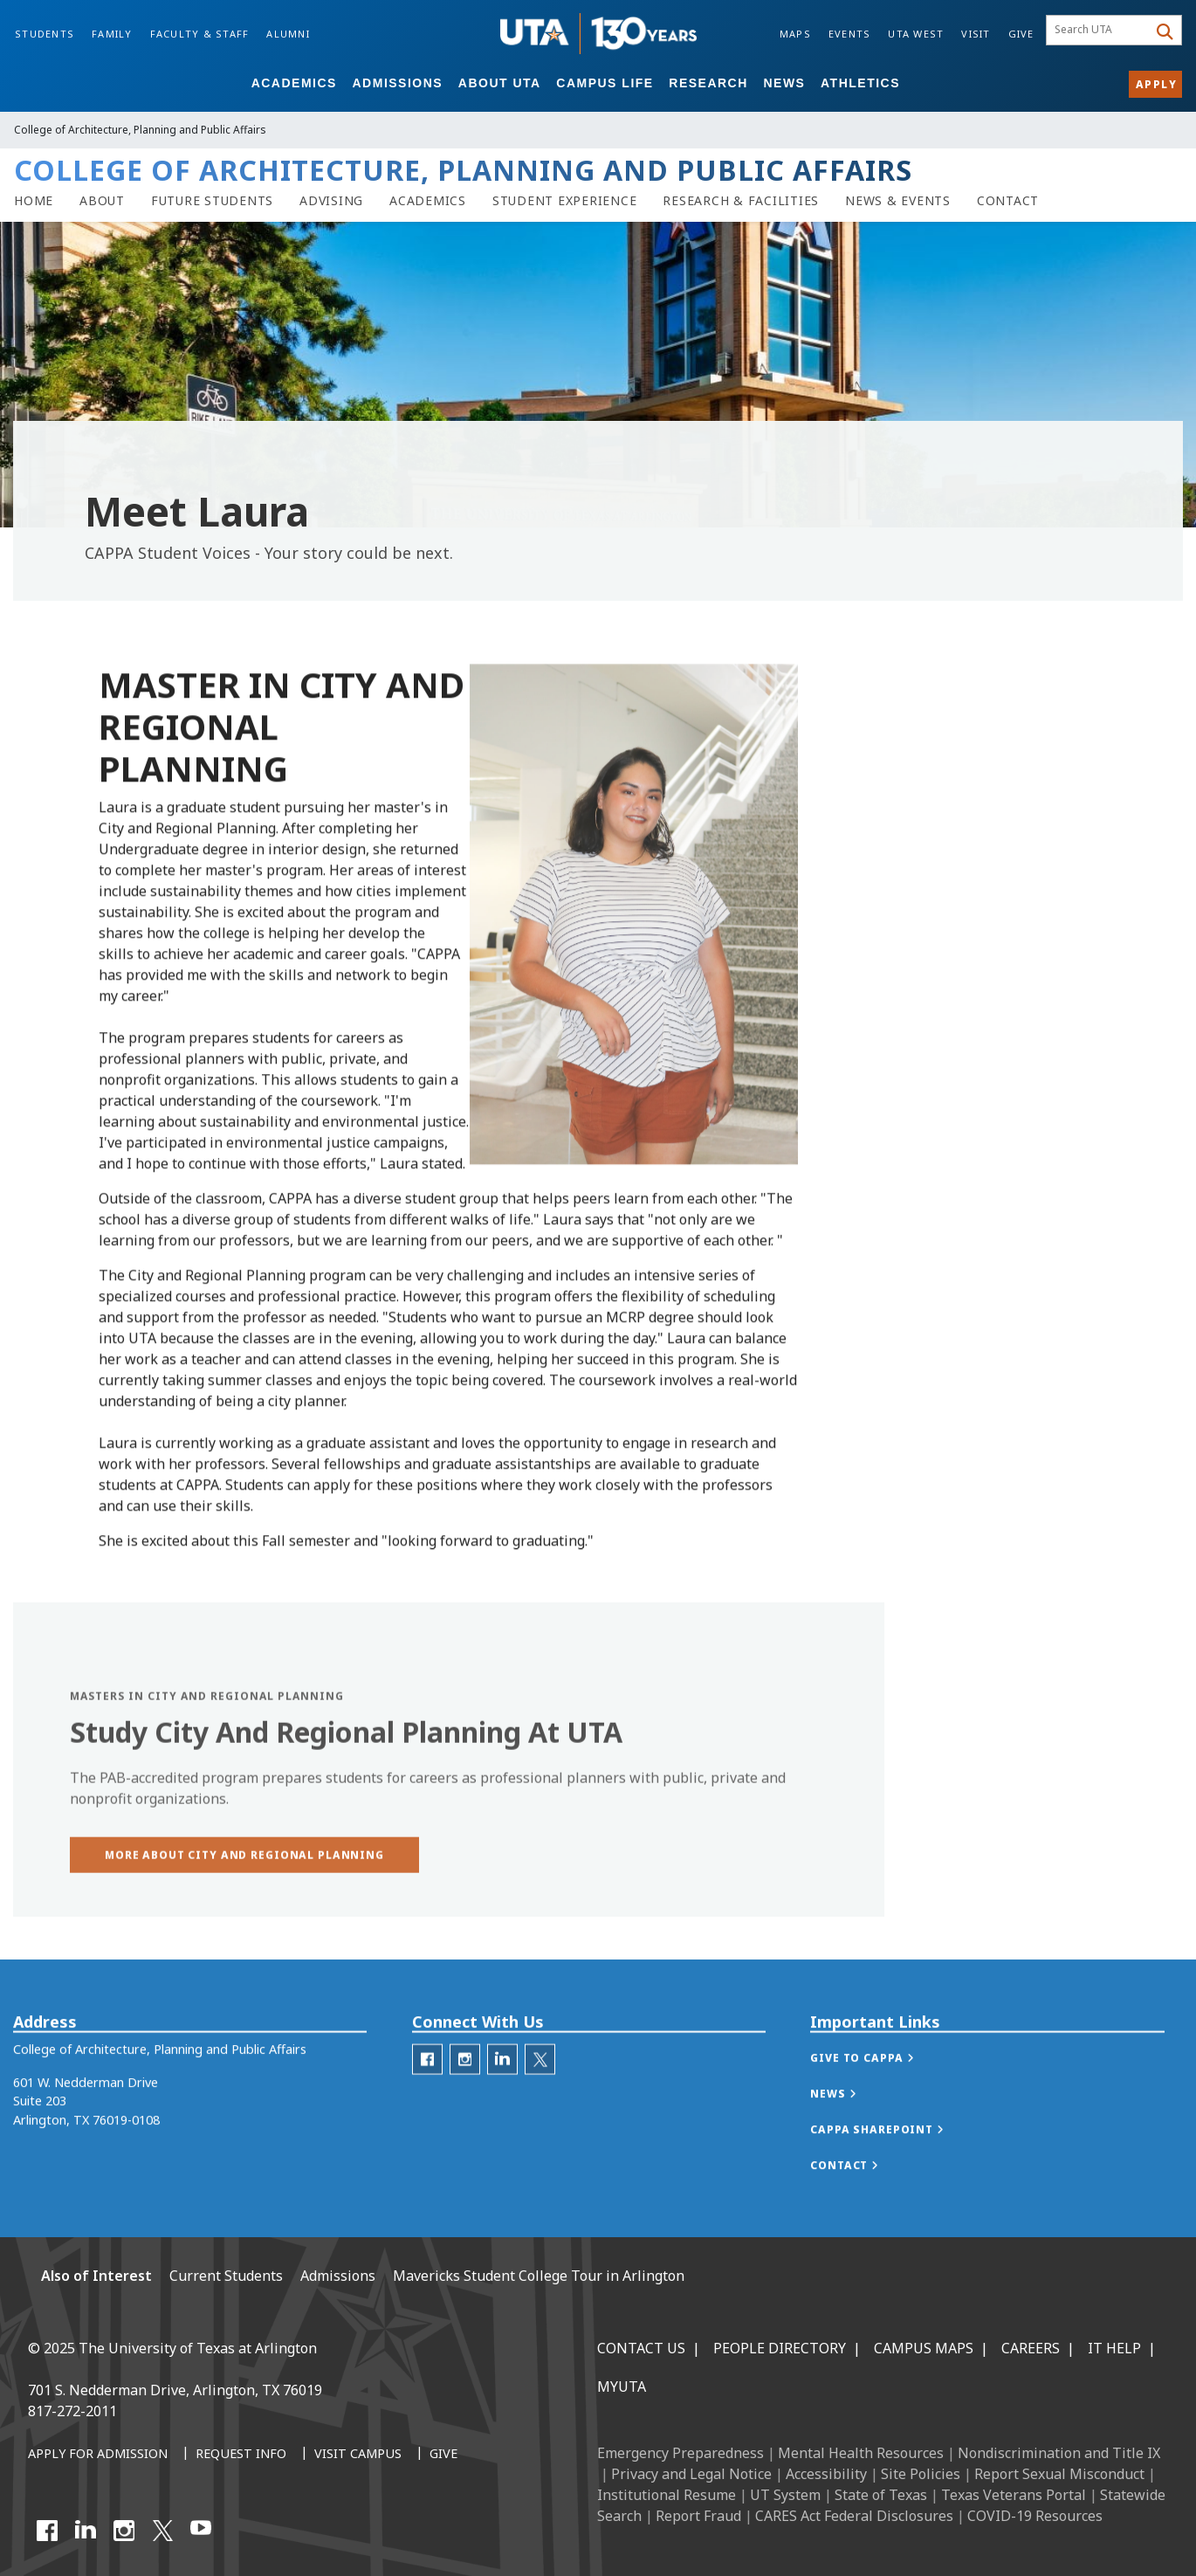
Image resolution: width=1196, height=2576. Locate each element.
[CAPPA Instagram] (465, 2092)
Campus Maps (923, 2348)
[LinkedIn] (85, 2530)
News (784, 83)
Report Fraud (698, 2515)
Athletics (860, 83)
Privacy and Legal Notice (691, 2473)
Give (1021, 33)
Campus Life (604, 83)
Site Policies (920, 2473)
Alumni (288, 33)
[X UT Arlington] (162, 2530)
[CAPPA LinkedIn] (502, 2092)
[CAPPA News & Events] (898, 201)
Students (44, 33)
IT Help (1114, 2348)
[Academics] (427, 201)
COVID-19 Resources (1035, 2515)
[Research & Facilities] (741, 201)
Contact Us (641, 2348)
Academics (294, 83)
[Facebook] (47, 2530)
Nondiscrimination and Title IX (1059, 2452)
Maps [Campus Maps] (795, 33)
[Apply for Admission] (98, 2454)
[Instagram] (123, 2530)
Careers (1030, 2348)
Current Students (226, 2275)
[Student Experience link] (564, 201)
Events (849, 33)
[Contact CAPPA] (1008, 201)
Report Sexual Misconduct (1059, 2473)
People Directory (779, 2348)
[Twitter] (540, 2092)
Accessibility (826, 2473)
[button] (244, 1892)
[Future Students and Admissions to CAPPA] (212, 201)
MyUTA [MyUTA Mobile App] (621, 2386)
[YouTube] (200, 2530)
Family (112, 33)
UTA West (916, 33)
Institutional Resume (666, 2494)
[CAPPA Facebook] (427, 2092)
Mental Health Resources (861, 2452)
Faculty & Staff (200, 33)
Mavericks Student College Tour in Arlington (538, 2275)
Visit (975, 33)
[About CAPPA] (102, 201)
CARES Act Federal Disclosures (854, 2515)
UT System (785, 2494)
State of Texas (881, 2494)
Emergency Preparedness (680, 2452)
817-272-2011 (72, 2411)
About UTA (499, 83)
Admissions (398, 83)
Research (708, 83)
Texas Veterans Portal (1013, 2494)
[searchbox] (1099, 30)
